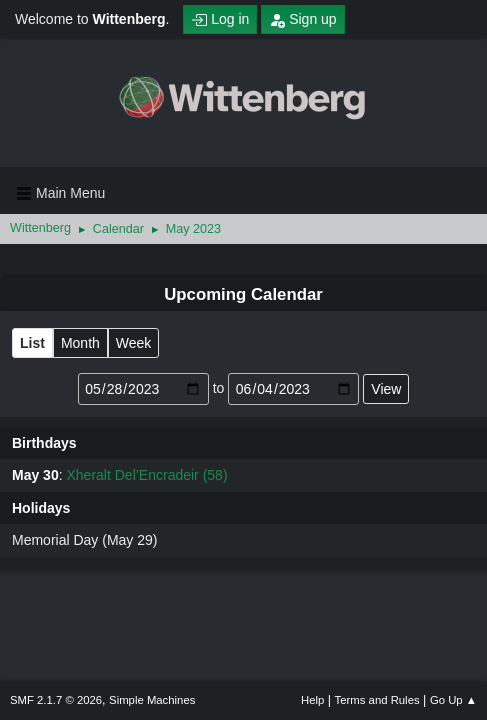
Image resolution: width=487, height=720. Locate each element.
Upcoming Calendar (243, 294)
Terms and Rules (377, 700)
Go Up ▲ (453, 700)
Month (80, 343)
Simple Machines (152, 700)
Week (134, 343)
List (32, 343)
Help (312, 700)
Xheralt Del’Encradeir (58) (146, 475)
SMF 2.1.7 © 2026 (56, 700)
